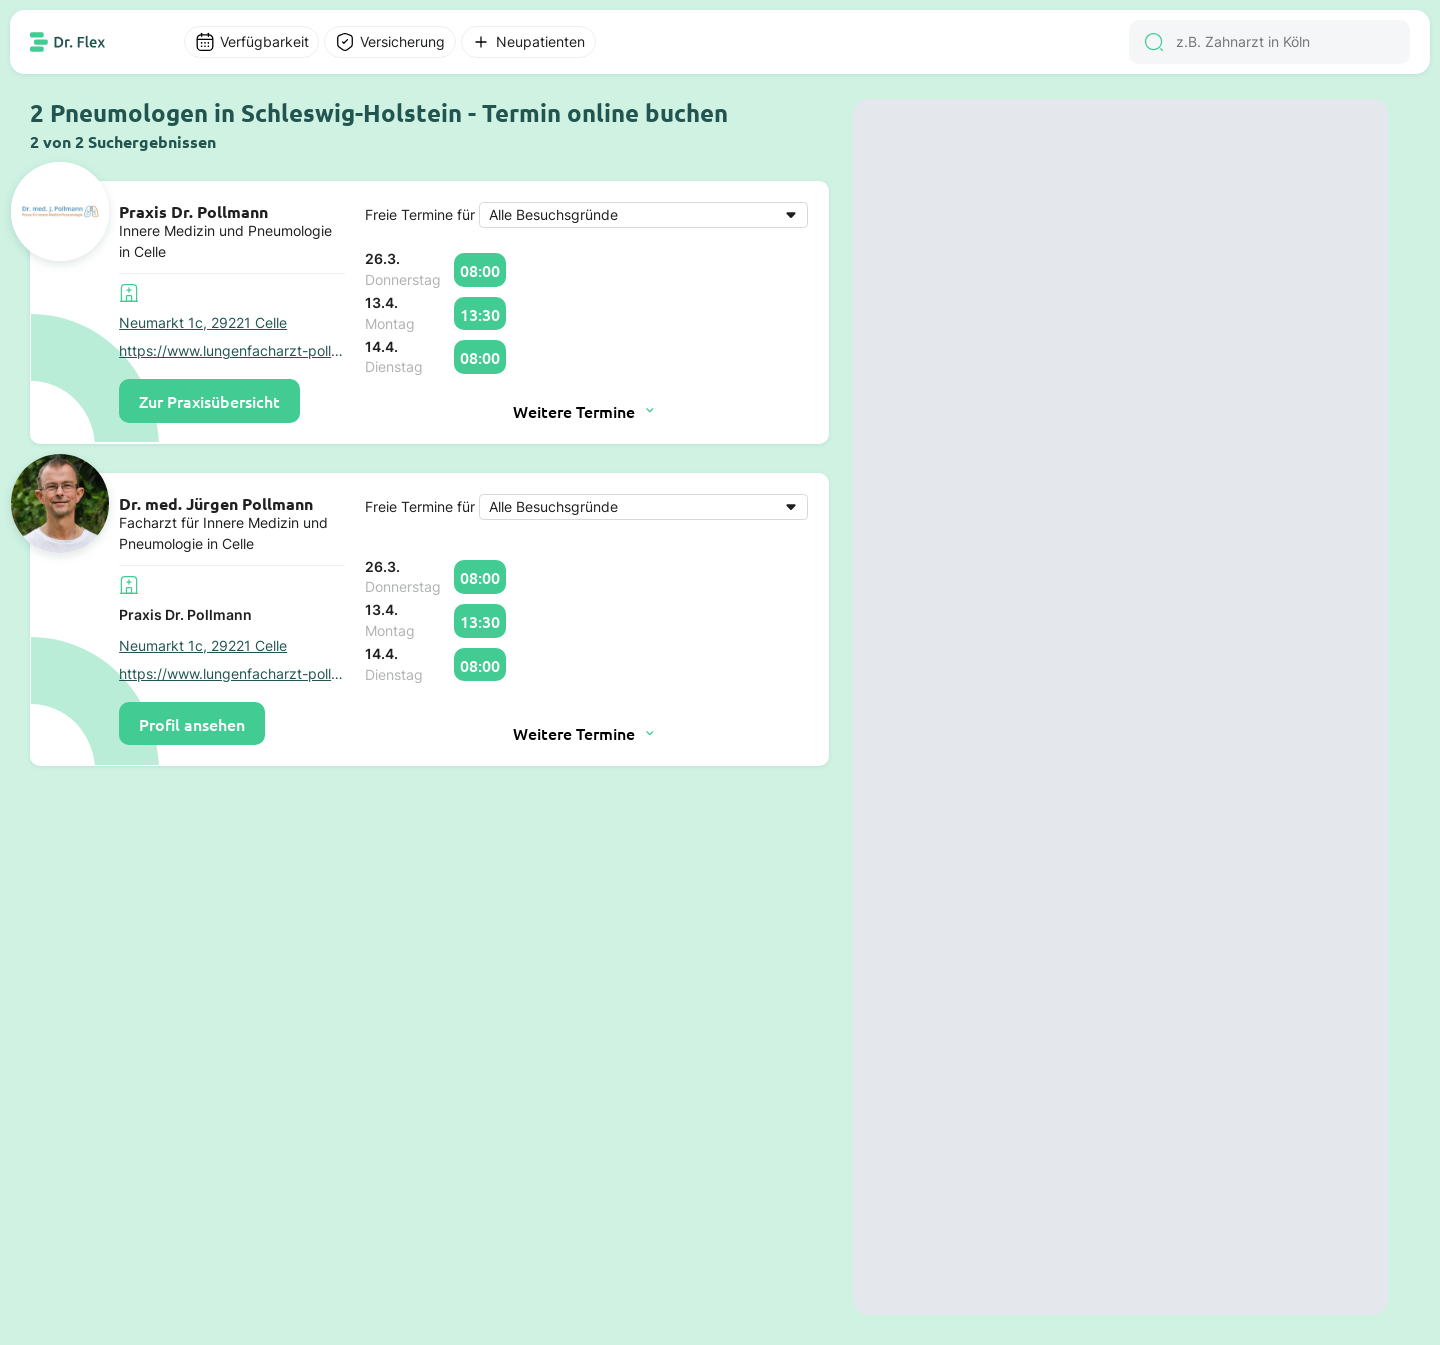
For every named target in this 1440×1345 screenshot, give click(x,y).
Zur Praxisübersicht (209, 401)
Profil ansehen (192, 724)
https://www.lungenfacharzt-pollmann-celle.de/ (232, 351)
